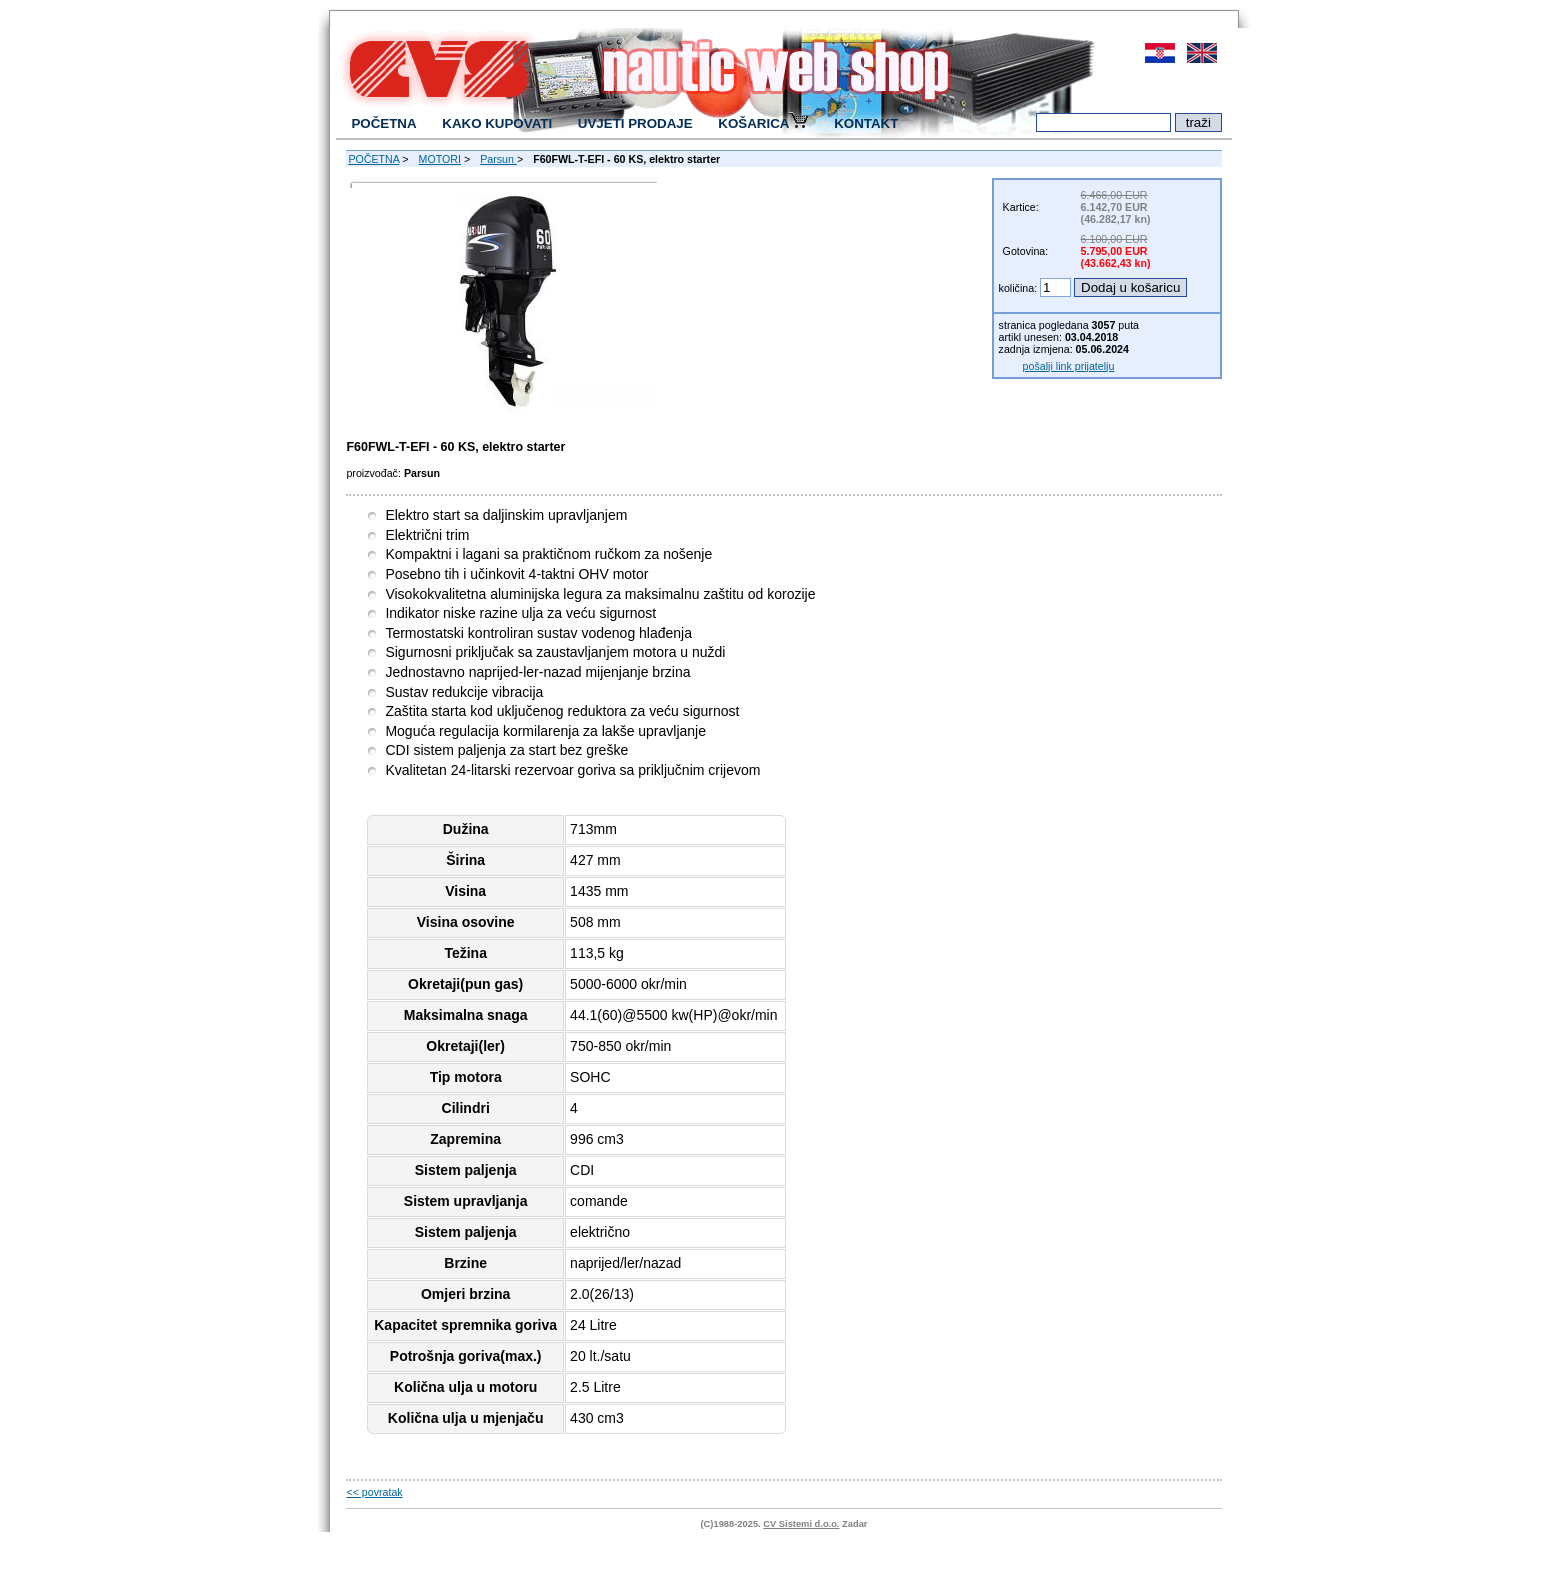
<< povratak (374, 1492)
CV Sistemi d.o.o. (801, 1524)
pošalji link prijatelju (1069, 366)
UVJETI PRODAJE (635, 123)
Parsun (498, 159)
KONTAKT (866, 123)
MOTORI (440, 159)
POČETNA (383, 123)
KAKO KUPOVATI (497, 123)
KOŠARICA (763, 122)
